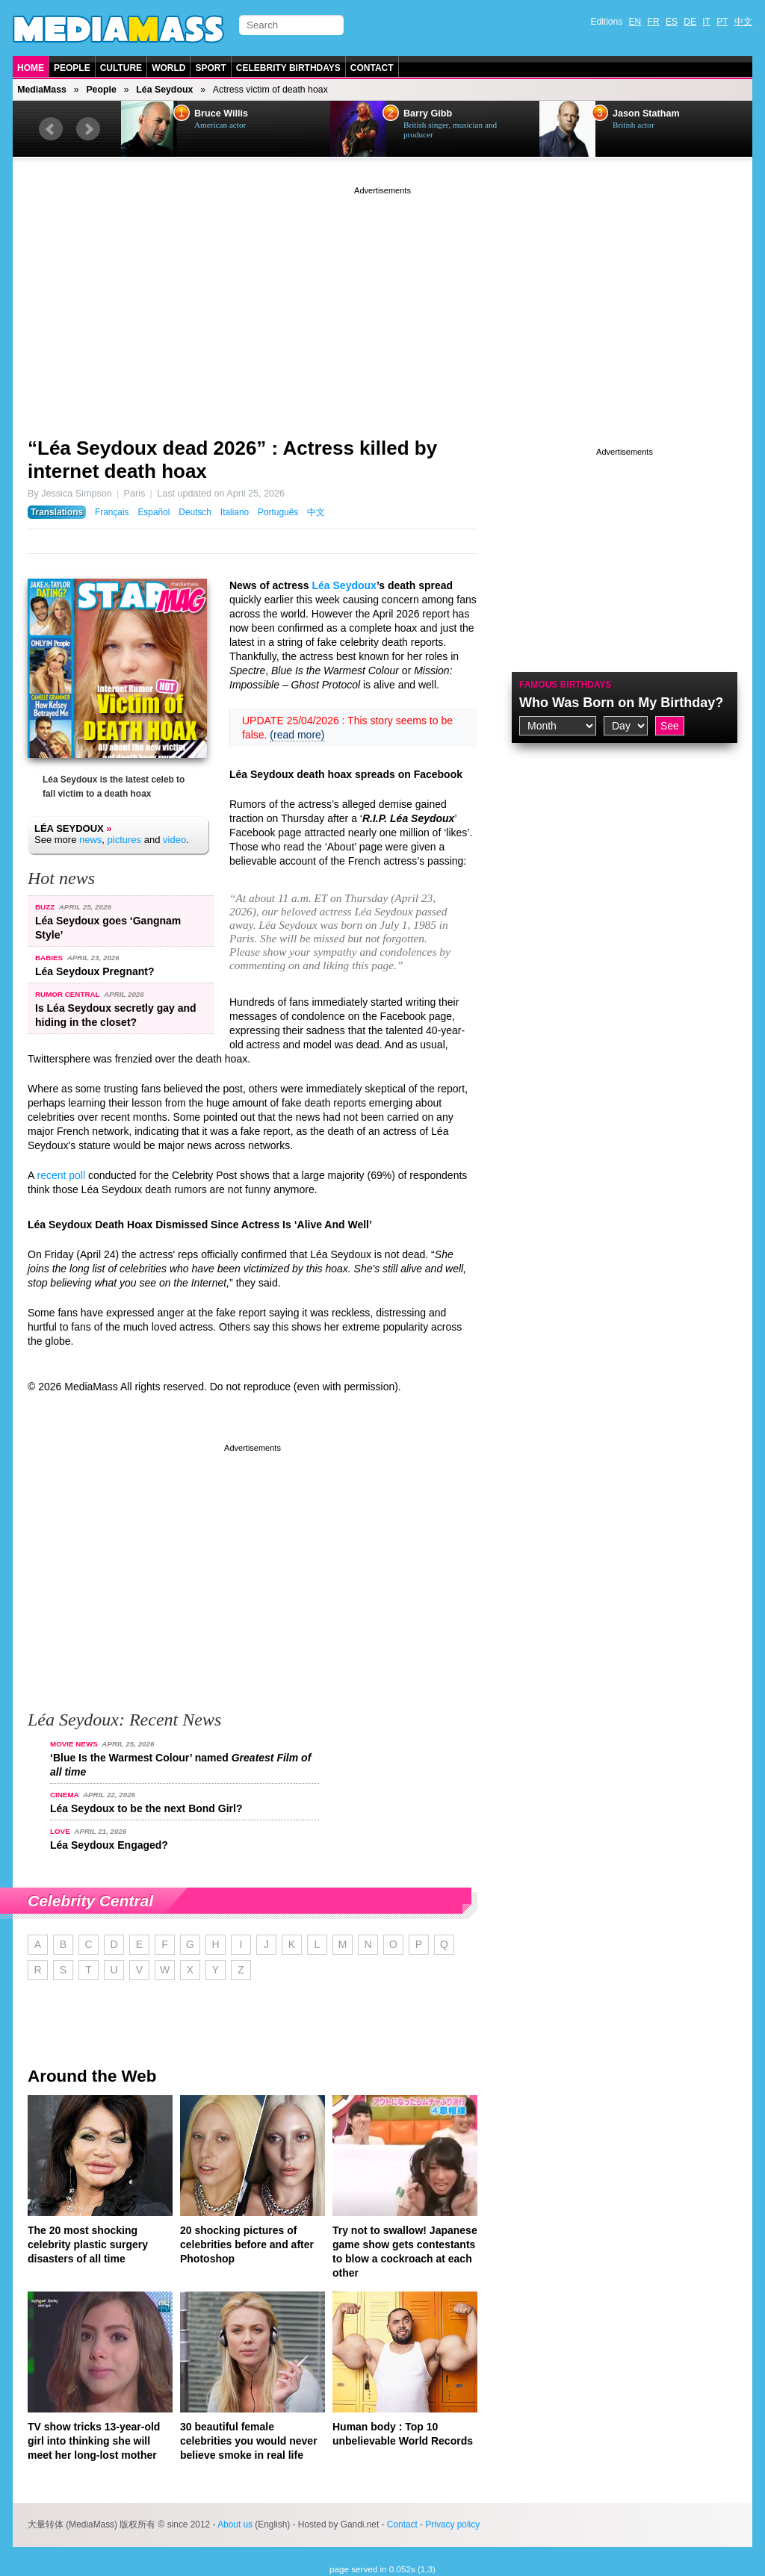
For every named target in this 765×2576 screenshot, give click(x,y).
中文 (743, 21)
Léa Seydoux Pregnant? (94, 971)
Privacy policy (452, 2524)
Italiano (234, 512)
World (168, 68)
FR (654, 21)
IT (706, 21)
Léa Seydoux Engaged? (109, 1845)
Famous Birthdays (565, 684)
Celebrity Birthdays (288, 68)
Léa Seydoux (164, 89)
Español (153, 512)
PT (722, 21)
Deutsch (195, 512)
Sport (210, 68)
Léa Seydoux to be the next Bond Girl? (146, 1808)
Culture (121, 68)
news (90, 839)
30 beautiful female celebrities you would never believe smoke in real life (249, 2441)
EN (635, 21)
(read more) (297, 735)
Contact (372, 68)
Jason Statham (646, 113)
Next (88, 129)
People (72, 68)
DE (690, 21)
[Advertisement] (382, 302)
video (174, 839)
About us (235, 2524)
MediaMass (41, 89)
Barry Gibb (427, 113)
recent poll (61, 1175)
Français (112, 512)
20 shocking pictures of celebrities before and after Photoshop (247, 2244)
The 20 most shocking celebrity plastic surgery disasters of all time (88, 2244)
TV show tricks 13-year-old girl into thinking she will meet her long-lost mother (94, 2441)
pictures (125, 839)
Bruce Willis (221, 113)
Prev (51, 129)
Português (278, 512)
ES (672, 21)
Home (30, 68)
